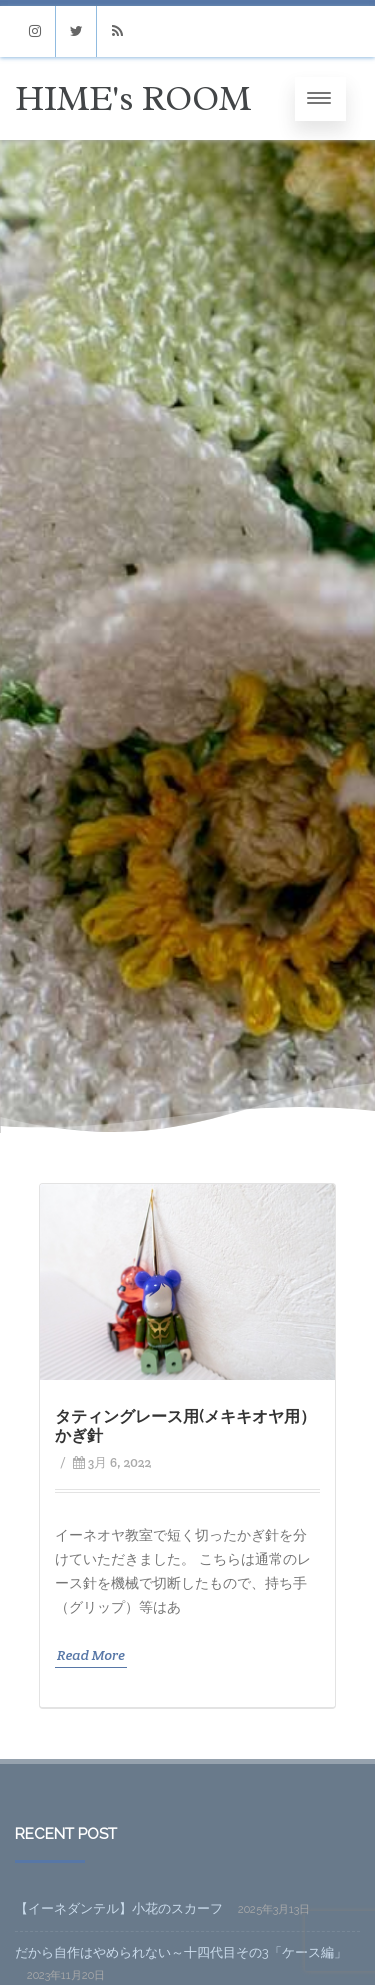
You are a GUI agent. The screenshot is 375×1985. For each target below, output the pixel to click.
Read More (91, 1655)
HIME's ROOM (133, 98)
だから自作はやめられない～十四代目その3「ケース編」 (181, 1952)
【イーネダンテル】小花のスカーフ (119, 1908)
